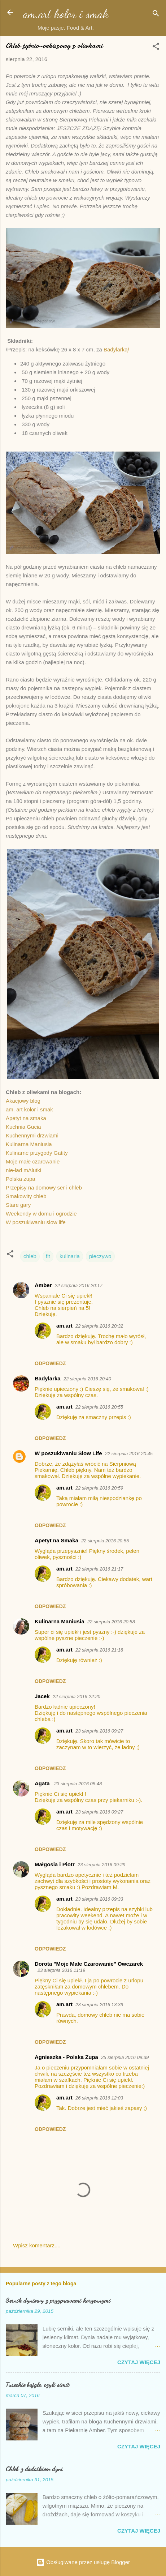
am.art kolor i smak (65, 14)
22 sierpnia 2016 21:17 (99, 1569)
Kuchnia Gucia (23, 1127)
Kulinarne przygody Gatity (37, 1153)
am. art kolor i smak (29, 1109)
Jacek (42, 1696)
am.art (64, 1326)
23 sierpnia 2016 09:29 (101, 1864)
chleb (29, 1256)
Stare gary (18, 1205)
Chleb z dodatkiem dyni (34, 2469)
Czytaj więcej (138, 2362)
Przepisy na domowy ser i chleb (44, 1187)
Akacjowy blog (23, 1101)
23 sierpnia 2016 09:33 (99, 1899)
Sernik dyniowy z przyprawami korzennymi (58, 2300)
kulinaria (70, 1256)
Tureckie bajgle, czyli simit (37, 2384)
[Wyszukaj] (156, 15)
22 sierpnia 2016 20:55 (99, 1407)
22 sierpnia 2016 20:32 (99, 1326)
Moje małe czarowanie (33, 1161)
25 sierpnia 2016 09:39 (125, 2057)
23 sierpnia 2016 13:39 (99, 2004)
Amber (43, 1285)
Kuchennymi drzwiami (32, 1135)
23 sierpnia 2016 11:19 (61, 1970)
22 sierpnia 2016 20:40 (87, 1378)
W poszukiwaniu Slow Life (68, 1453)
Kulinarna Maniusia (29, 1144)
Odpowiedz (50, 1363)
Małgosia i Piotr (55, 1864)
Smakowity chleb (26, 1196)
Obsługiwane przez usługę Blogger (83, 2562)
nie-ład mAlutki (23, 1170)
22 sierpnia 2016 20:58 (111, 1621)
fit (48, 1256)
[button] (156, 47)
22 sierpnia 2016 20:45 (129, 1453)
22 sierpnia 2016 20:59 (99, 1488)
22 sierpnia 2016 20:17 (78, 1285)
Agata (43, 1783)
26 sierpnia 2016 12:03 (99, 2098)
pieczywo (100, 1256)
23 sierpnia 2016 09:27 (99, 1731)
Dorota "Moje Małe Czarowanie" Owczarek (89, 1964)
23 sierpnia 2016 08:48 (78, 1783)
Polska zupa (20, 1179)
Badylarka (48, 1378)
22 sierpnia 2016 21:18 (99, 1650)
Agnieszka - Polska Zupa (66, 2057)
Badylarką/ (116, 349)
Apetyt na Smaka (56, 1540)
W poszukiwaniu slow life (36, 1222)
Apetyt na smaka (26, 1118)
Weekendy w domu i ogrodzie (41, 1213)
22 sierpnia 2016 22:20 (76, 1696)
